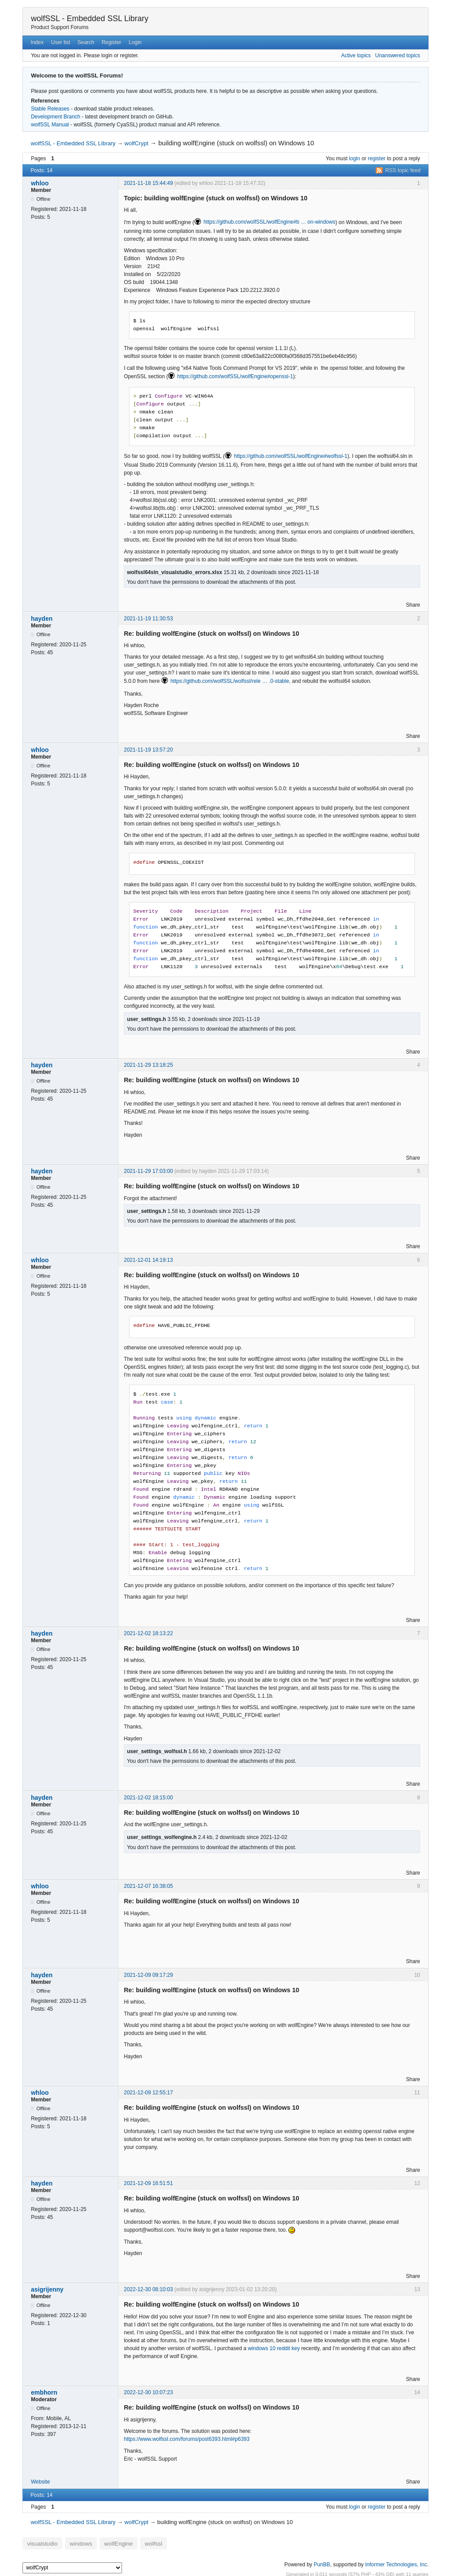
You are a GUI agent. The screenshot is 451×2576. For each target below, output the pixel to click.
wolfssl (136, 2542)
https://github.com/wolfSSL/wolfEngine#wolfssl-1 (290, 456)
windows (73, 2542)
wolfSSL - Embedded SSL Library (89, 18)
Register (112, 42)
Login (135, 42)
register (376, 158)
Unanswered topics (397, 55)
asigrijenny (47, 2289)
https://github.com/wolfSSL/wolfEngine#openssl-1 (235, 376)
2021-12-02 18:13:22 (148, 1633)
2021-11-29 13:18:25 (148, 1065)
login (354, 158)
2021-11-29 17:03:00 (148, 1171)
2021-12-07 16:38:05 (148, 1886)
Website (40, 2482)
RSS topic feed (403, 170)
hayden (41, 618)
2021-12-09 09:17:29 (148, 1975)
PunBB (322, 2562)
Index (37, 42)
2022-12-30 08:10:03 (148, 2289)
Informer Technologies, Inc (396, 2562)
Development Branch (55, 117)
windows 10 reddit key (274, 2348)
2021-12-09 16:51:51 (148, 2183)
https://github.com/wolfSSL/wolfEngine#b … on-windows (269, 222)
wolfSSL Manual (50, 125)
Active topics (355, 55)
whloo (39, 183)
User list (60, 42)
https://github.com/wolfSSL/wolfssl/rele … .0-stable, (230, 681)
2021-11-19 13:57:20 (148, 750)
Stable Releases (50, 109)
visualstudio (39, 2542)
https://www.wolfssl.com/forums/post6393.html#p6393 (186, 2439)
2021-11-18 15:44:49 (148, 183)
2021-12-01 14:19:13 (148, 1260)
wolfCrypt (136, 143)
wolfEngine (106, 2542)
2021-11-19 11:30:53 (148, 618)
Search (86, 42)
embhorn (44, 2392)
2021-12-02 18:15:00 (148, 1798)
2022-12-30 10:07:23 (148, 2392)
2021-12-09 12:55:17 (148, 2093)
